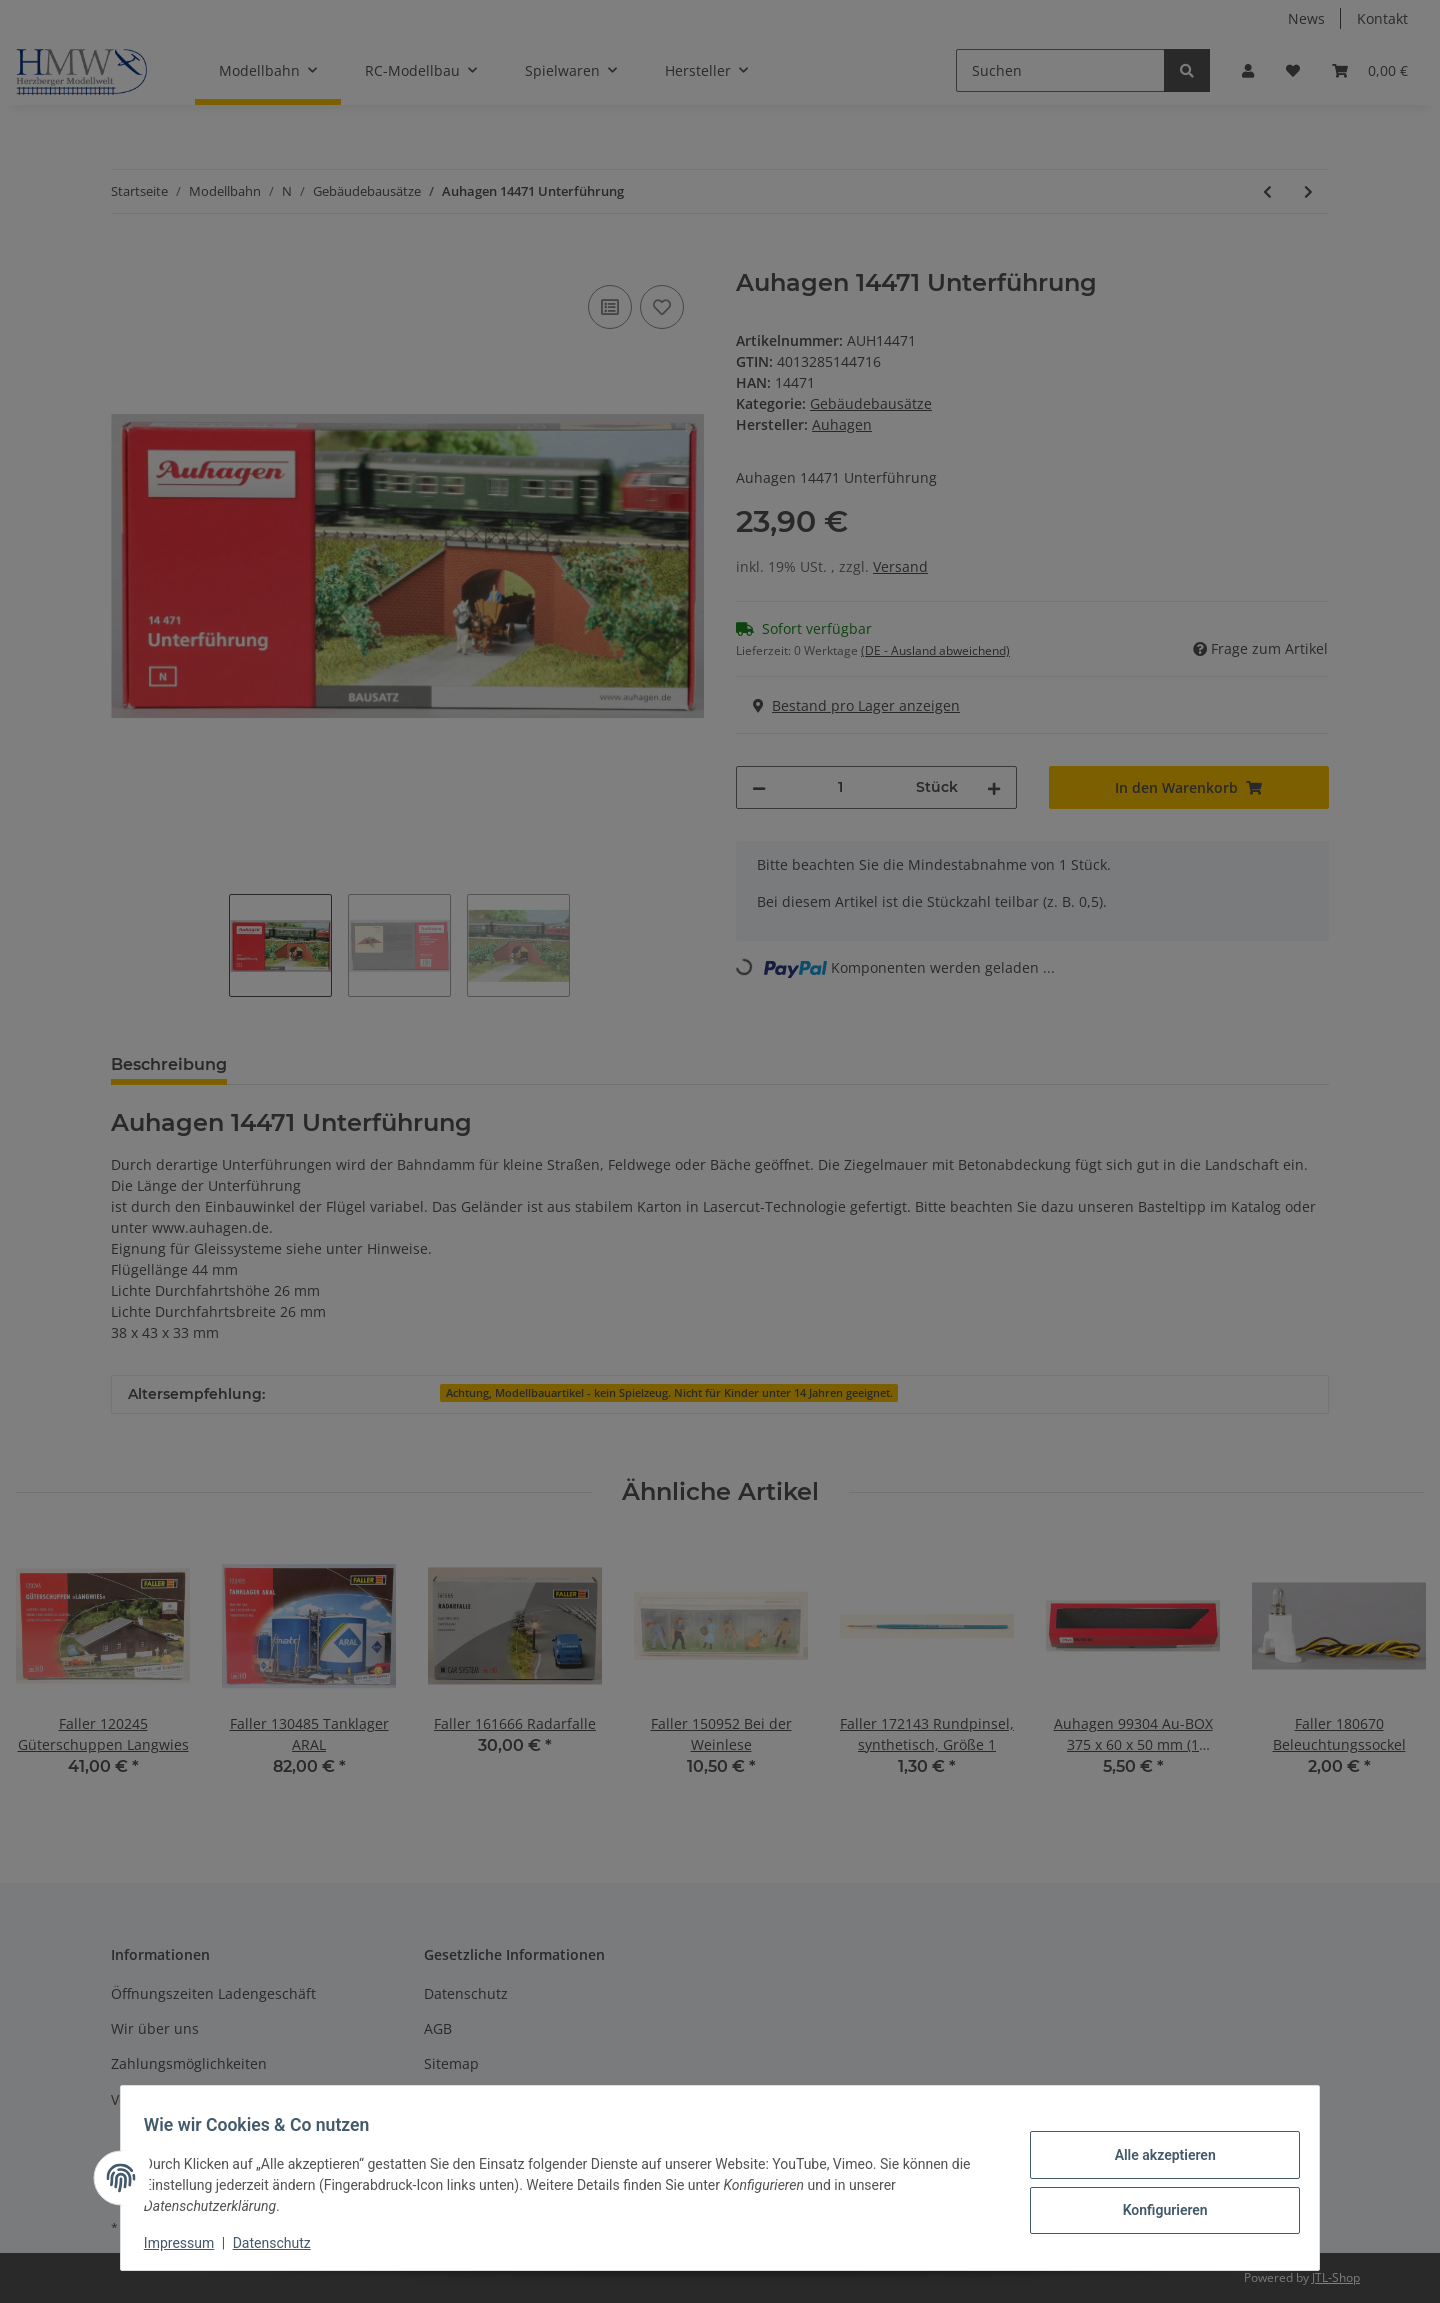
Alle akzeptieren (1155, 2156)
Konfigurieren (1155, 2208)
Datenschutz (281, 2243)
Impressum (188, 2243)
